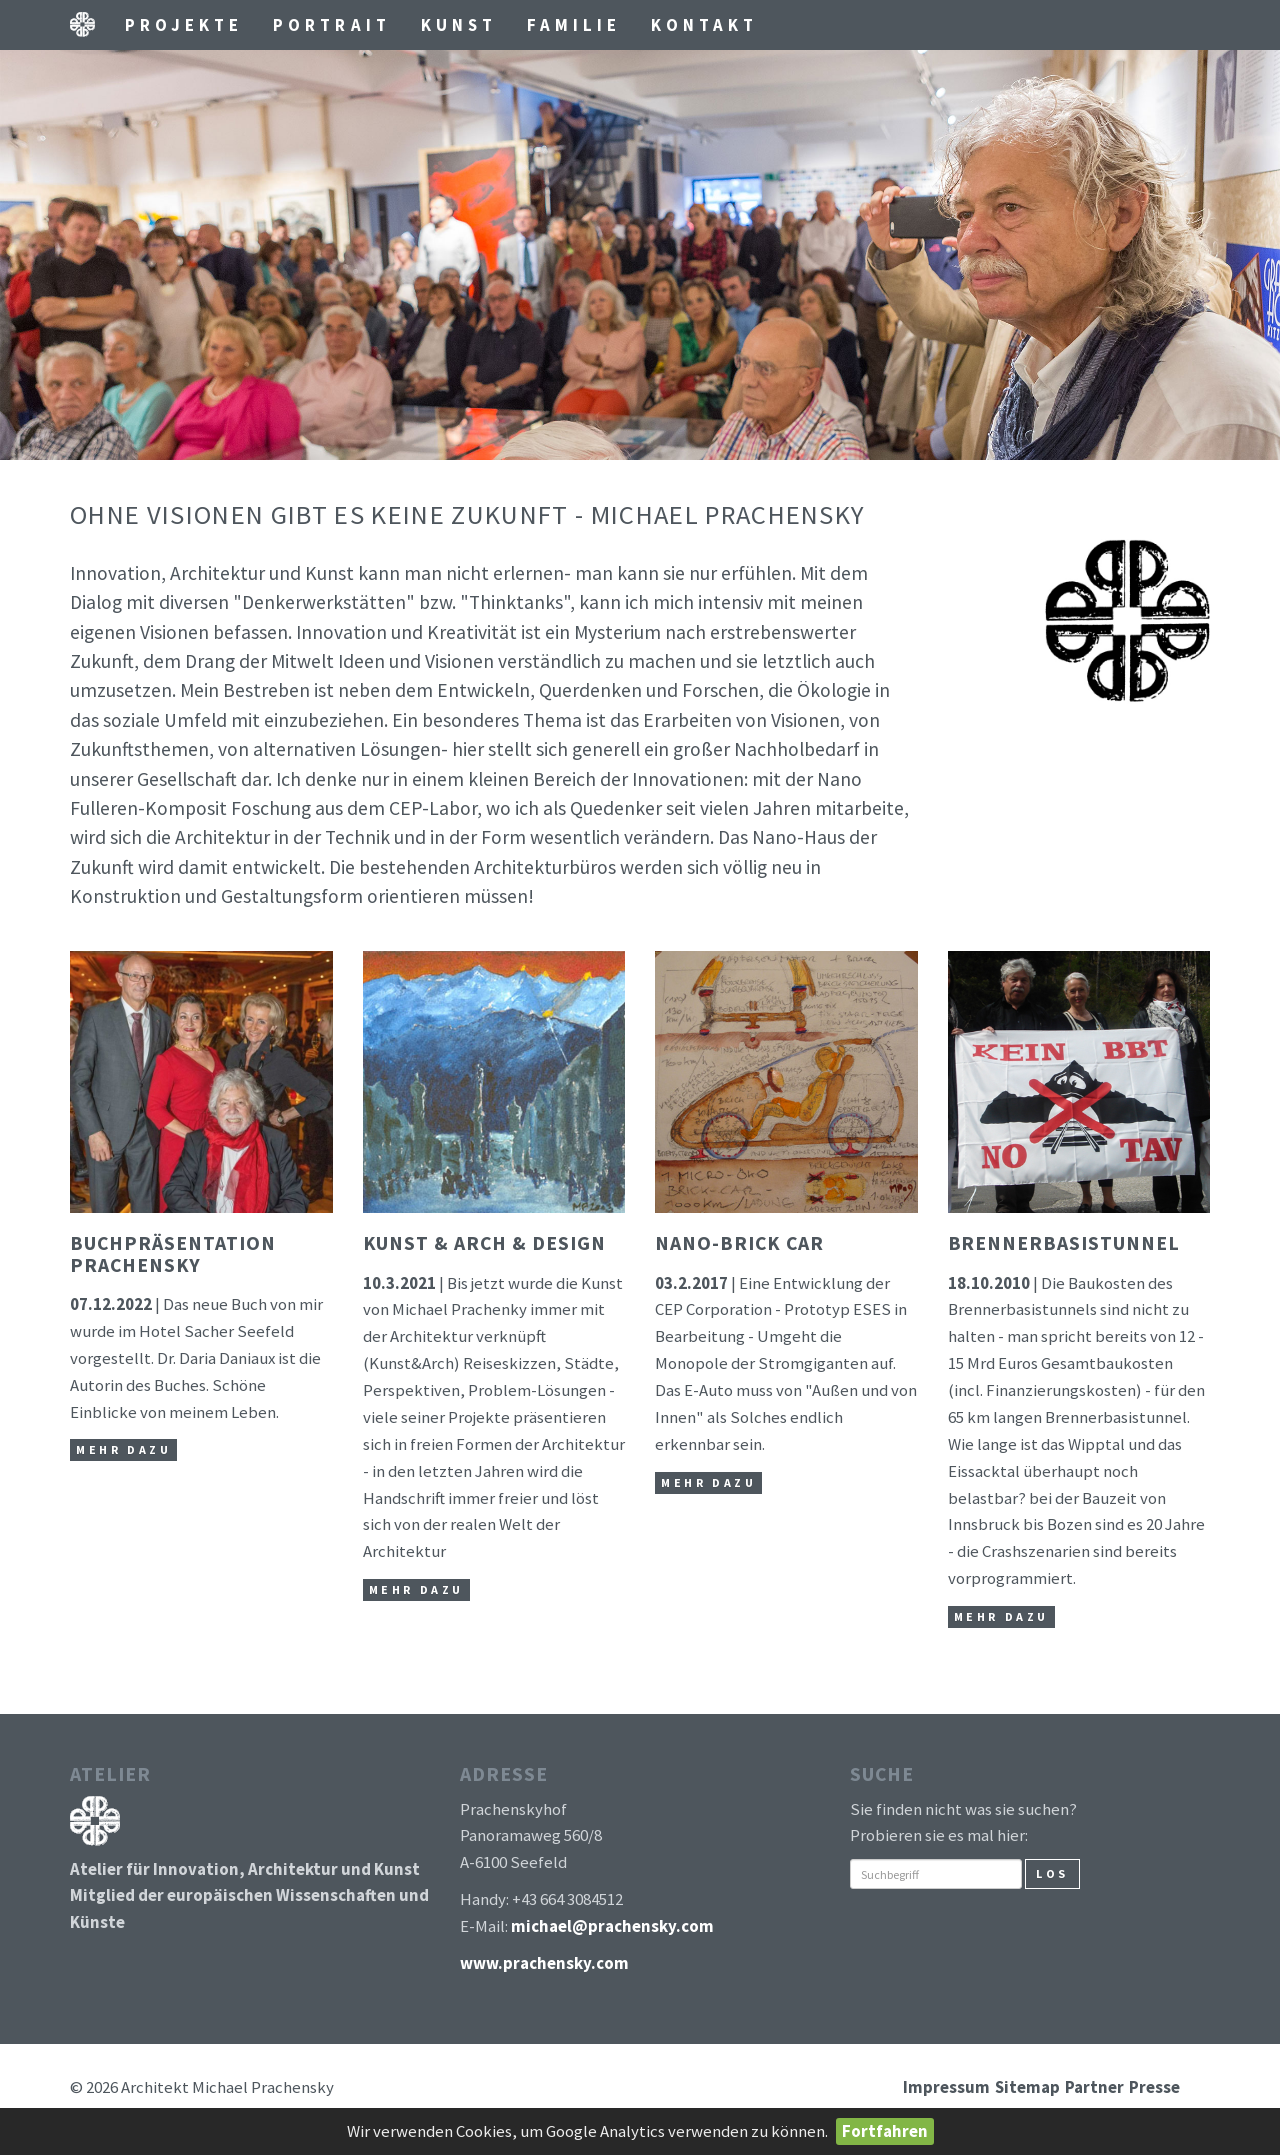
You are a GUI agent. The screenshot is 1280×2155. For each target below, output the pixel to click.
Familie (574, 25)
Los (1052, 1873)
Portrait (331, 25)
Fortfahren (885, 2131)
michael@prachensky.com (612, 1926)
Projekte (184, 25)
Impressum (946, 2087)
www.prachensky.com (544, 1963)
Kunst (459, 25)
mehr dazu (123, 1449)
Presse (1154, 2087)
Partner (1094, 2087)
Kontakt (704, 25)
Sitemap (1027, 2087)
